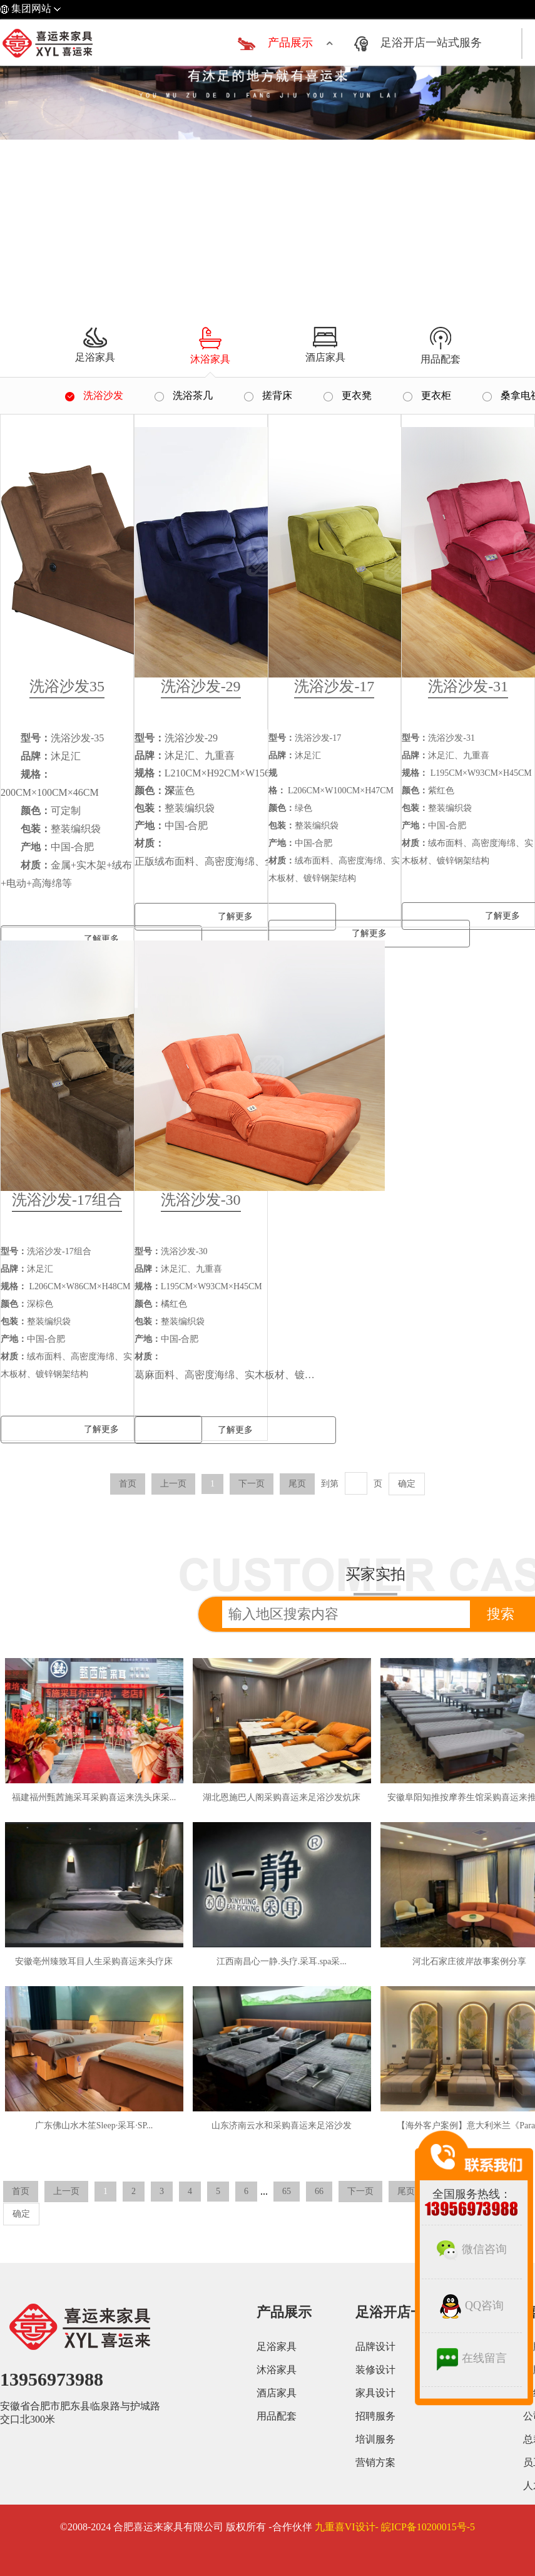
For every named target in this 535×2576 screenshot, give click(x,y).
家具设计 (375, 2393)
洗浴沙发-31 (468, 686)
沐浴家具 (277, 2369)
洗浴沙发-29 (201, 686)
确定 (406, 1483)
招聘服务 (375, 2416)
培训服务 (375, 2439)
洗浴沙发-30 (201, 1200)
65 (286, 2191)
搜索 (500, 1614)
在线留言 (472, 2358)
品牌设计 (375, 2346)
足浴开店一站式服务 (431, 42)
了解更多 (235, 916)
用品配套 (277, 2416)
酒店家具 (277, 2393)
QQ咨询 (472, 2305)
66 (319, 2191)
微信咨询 (472, 2249)
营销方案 (375, 2462)
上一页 (173, 1483)
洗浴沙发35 (66, 686)
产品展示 (290, 42)
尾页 (297, 1483)
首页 (127, 1483)
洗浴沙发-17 (334, 686)
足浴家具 (277, 2346)
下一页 (251, 1483)
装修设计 (375, 2369)
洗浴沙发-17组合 (67, 1200)
